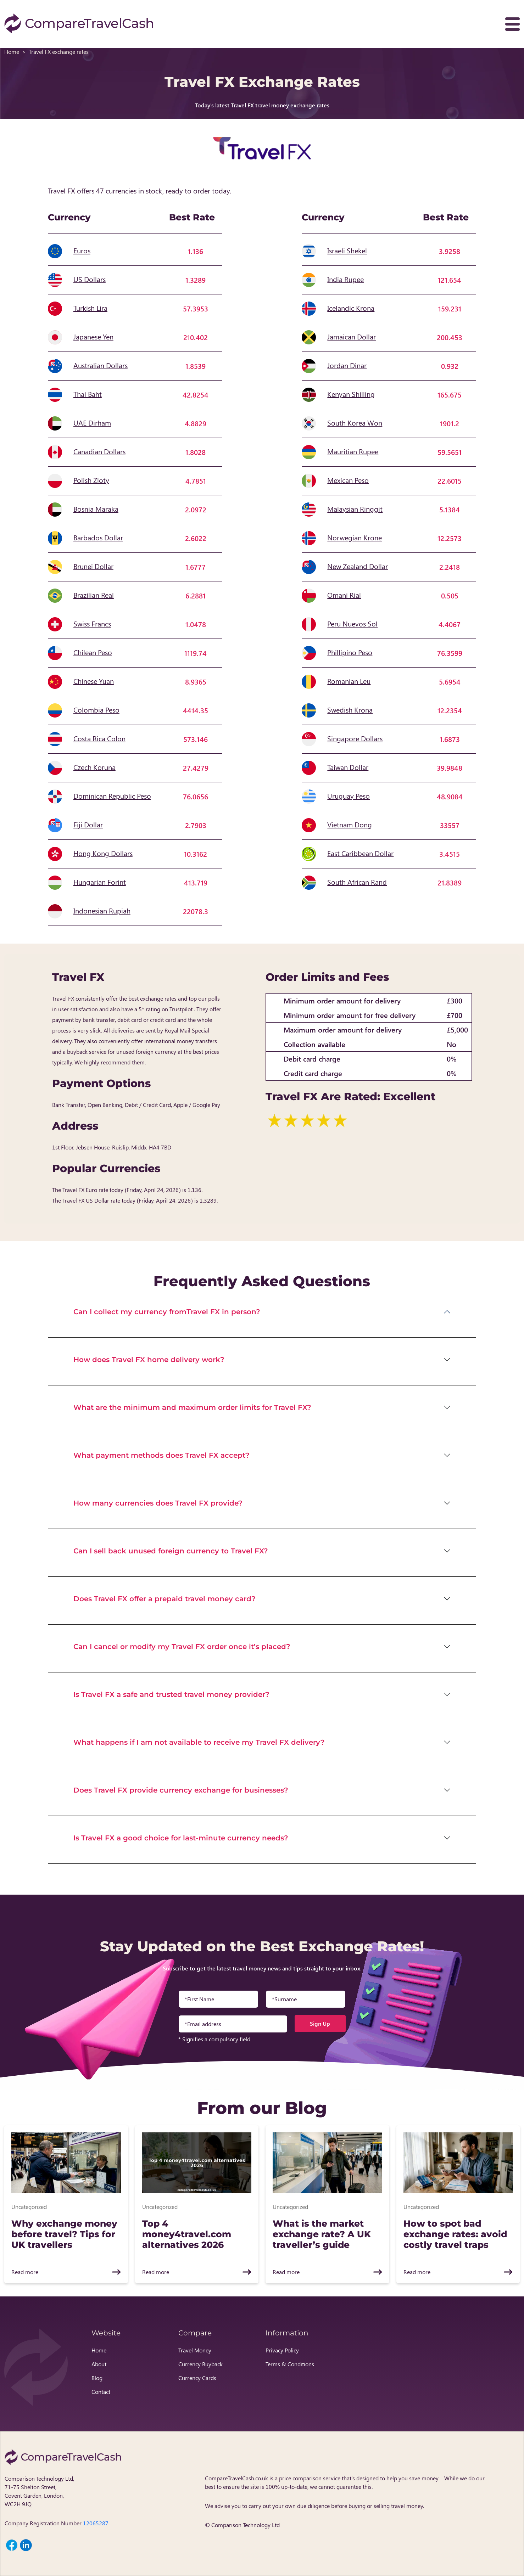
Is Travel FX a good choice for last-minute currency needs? (180, 1838)
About (98, 2364)
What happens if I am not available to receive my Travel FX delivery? (199, 1742)
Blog (96, 2377)
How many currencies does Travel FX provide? (158, 1503)
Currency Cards (197, 2377)
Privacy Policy (282, 2350)
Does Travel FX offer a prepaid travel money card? (164, 1598)
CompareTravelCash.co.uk (236, 2478)
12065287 (95, 2523)
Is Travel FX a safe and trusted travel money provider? (171, 1694)
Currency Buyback (200, 2364)
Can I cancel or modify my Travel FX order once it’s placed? (181, 1646)
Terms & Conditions (290, 2364)
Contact (100, 2391)
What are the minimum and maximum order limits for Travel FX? (192, 1407)
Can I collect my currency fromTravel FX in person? (166, 1311)
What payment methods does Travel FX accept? (161, 1455)
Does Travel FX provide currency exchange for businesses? (180, 1790)
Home (11, 51)
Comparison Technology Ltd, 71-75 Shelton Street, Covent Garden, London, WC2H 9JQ (39, 2491)
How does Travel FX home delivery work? (148, 1359)
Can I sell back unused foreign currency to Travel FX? (170, 1551)
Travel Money (194, 2350)
